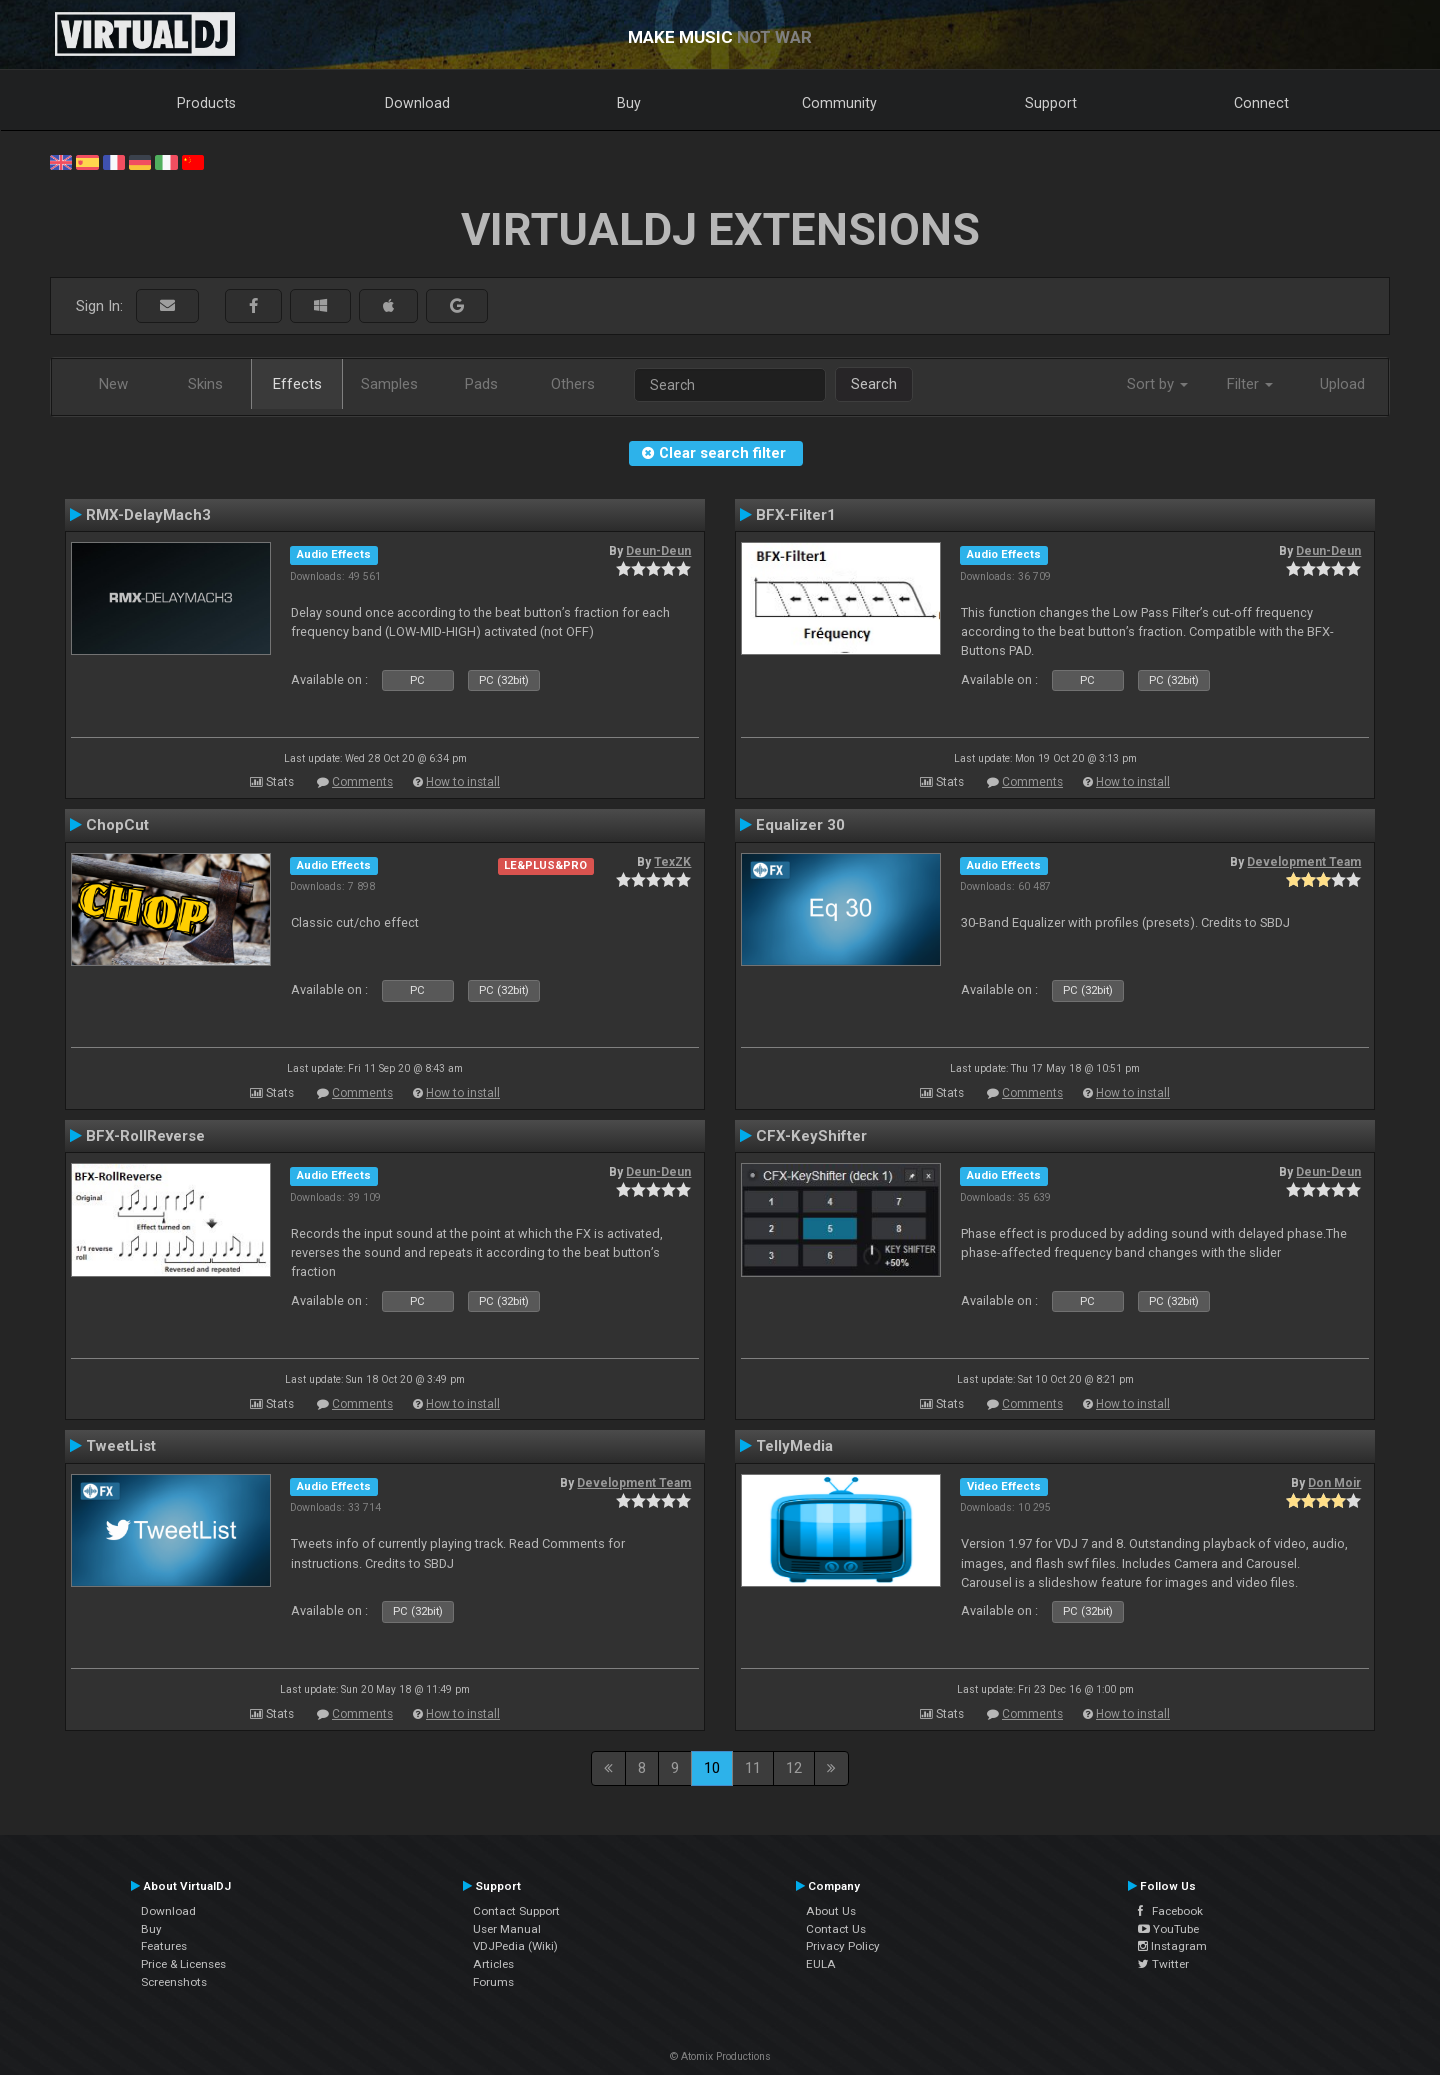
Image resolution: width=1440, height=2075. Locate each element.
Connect (1261, 103)
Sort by (1157, 384)
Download (417, 103)
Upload (1342, 384)
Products (206, 103)
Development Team (1304, 862)
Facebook (1170, 1911)
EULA (821, 1964)
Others (573, 384)
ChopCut (117, 825)
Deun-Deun (658, 551)
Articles (493, 1964)
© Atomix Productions (720, 2056)
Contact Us (836, 1929)
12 (794, 1768)
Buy (629, 103)
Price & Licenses (183, 1964)
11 (753, 1768)
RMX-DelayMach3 (148, 515)
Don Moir (1334, 1483)
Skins (205, 384)
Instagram (1172, 1946)
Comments (362, 782)
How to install (463, 782)
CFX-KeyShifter (811, 1136)
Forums (493, 1982)
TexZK (672, 862)
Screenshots (174, 1982)
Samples (389, 384)
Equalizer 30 (800, 825)
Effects (297, 384)
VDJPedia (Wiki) (515, 1946)
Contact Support (516, 1911)
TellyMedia (794, 1446)
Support (1051, 103)
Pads (481, 384)
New (113, 384)
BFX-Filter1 (796, 515)
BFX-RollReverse (145, 1136)
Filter (1250, 384)
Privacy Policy (843, 1946)
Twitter (1163, 1964)
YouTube (1168, 1929)
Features (164, 1946)
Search (874, 384)
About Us (831, 1911)
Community (839, 103)
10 (712, 1768)
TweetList (121, 1446)
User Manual (507, 1929)
